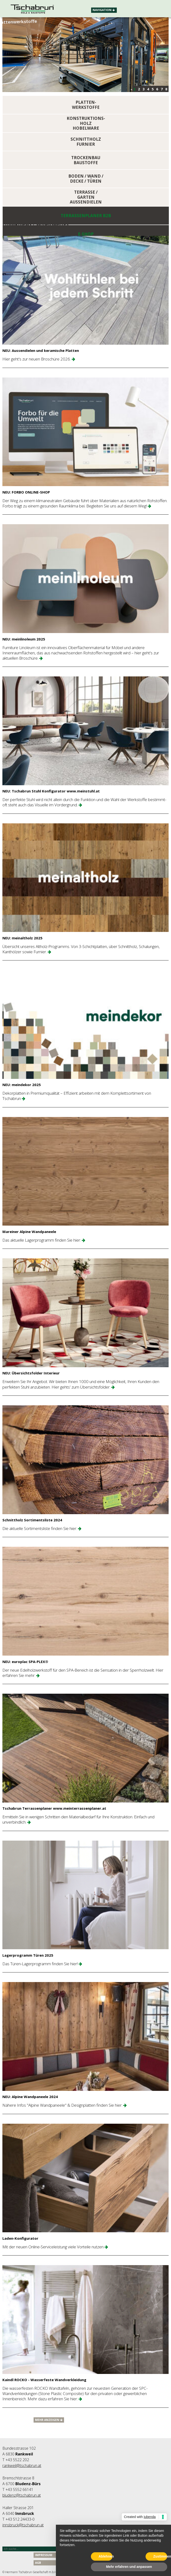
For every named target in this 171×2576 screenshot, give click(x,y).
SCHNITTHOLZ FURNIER (86, 142)
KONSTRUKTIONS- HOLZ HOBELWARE (86, 123)
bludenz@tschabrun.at (21, 2495)
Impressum (43, 2555)
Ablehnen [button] (105, 2556)
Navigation (104, 10)
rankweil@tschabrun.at (21, 2465)
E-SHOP (86, 234)
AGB (38, 2563)
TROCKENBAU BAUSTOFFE (85, 160)
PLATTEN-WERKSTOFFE (86, 105)
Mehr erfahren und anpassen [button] (129, 2567)
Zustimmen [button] (160, 2556)
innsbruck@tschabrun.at (23, 2525)
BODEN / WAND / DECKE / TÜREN (85, 179)
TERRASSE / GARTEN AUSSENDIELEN (86, 197)
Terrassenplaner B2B (86, 215)
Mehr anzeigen (49, 2420)
